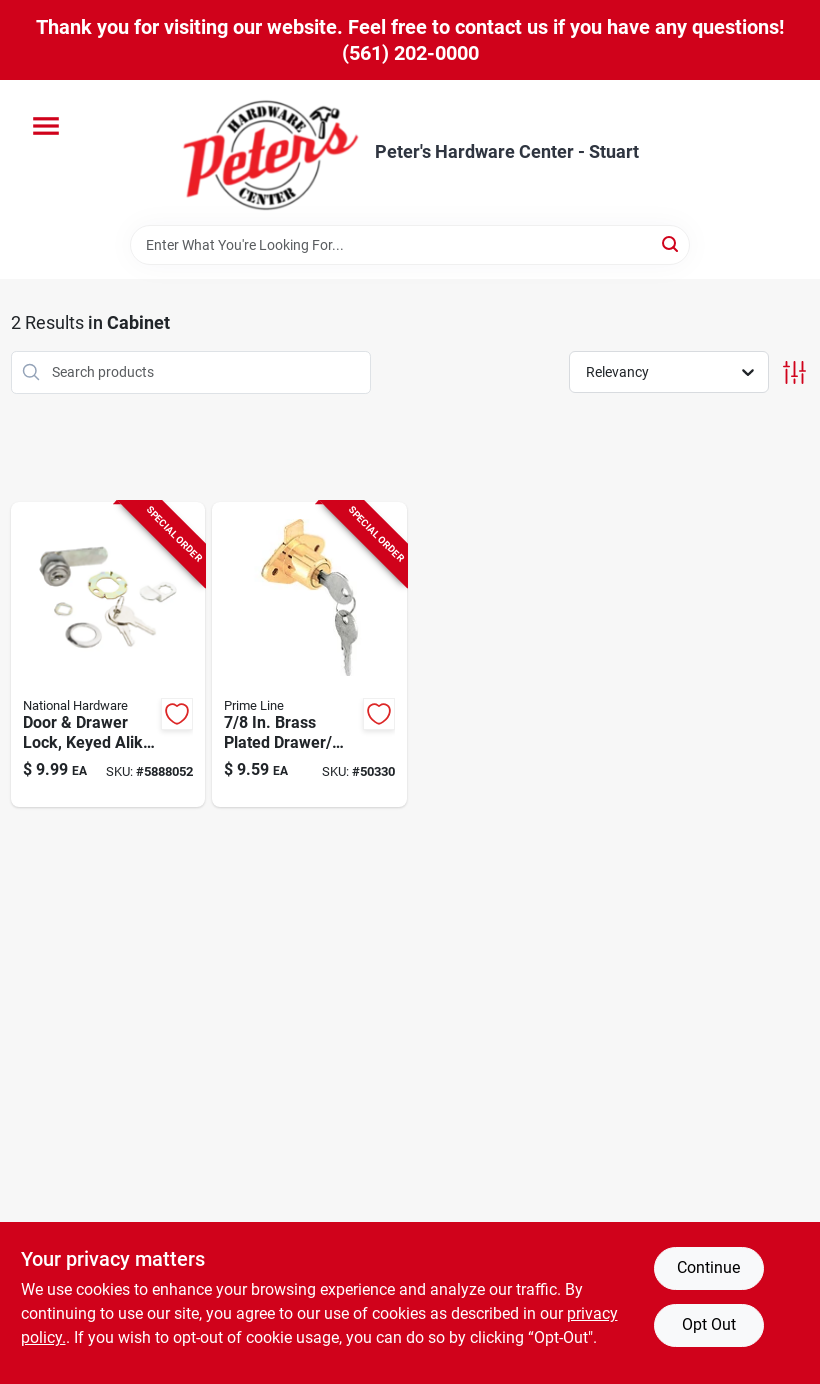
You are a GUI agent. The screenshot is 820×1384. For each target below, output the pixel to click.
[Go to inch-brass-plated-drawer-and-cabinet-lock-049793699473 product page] (309, 655)
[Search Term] (410, 245)
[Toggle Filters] (794, 372)
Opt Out (709, 1324)
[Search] (671, 243)
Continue (708, 1267)
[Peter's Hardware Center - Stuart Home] (271, 152)
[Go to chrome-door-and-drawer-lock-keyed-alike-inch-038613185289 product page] (108, 655)
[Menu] (46, 126)
